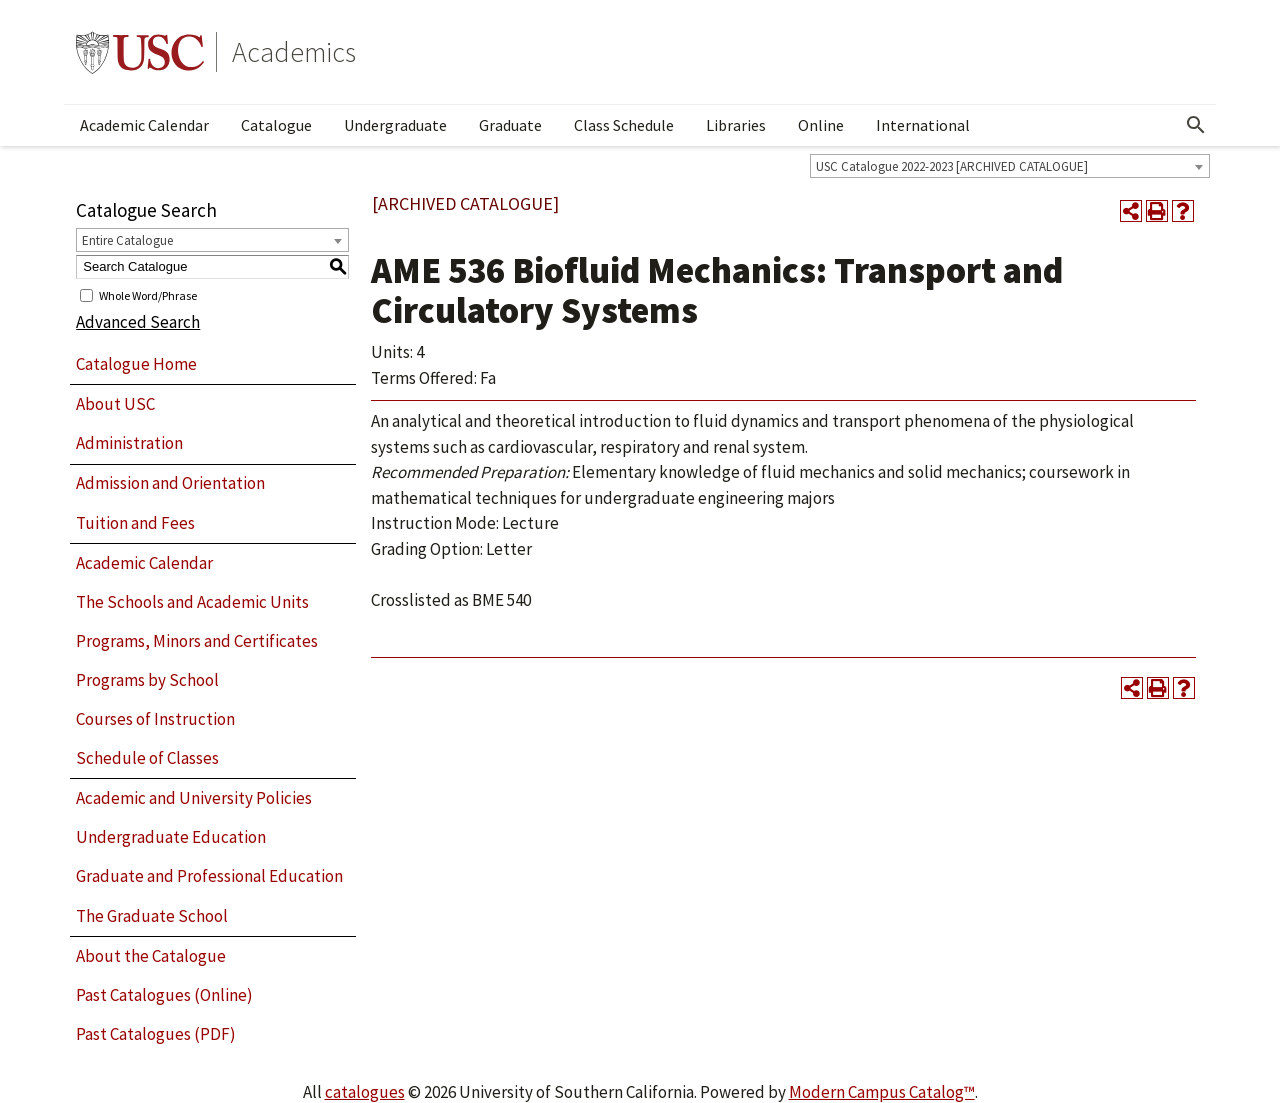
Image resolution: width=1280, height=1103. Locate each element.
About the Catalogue (151, 956)
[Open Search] (1196, 125)
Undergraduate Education (171, 837)
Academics (294, 52)
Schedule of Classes (147, 758)
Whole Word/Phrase (148, 294)
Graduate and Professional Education (209, 876)
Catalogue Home (136, 364)
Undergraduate (395, 125)
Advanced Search (138, 322)
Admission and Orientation (170, 483)
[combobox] (1010, 166)
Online (821, 125)
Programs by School (147, 680)
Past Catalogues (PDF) (156, 1034)
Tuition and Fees (135, 523)
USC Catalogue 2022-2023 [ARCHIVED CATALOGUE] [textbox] (952, 166)
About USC (115, 404)
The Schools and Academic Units (192, 602)
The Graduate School (152, 916)
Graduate (510, 125)
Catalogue (276, 125)
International (923, 125)
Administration (129, 443)
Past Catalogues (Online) (164, 995)
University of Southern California (140, 52)
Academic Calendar (144, 125)
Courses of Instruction (155, 719)
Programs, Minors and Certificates (197, 641)
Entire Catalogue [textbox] (127, 240)
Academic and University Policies (194, 798)
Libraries (736, 125)
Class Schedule (624, 125)
